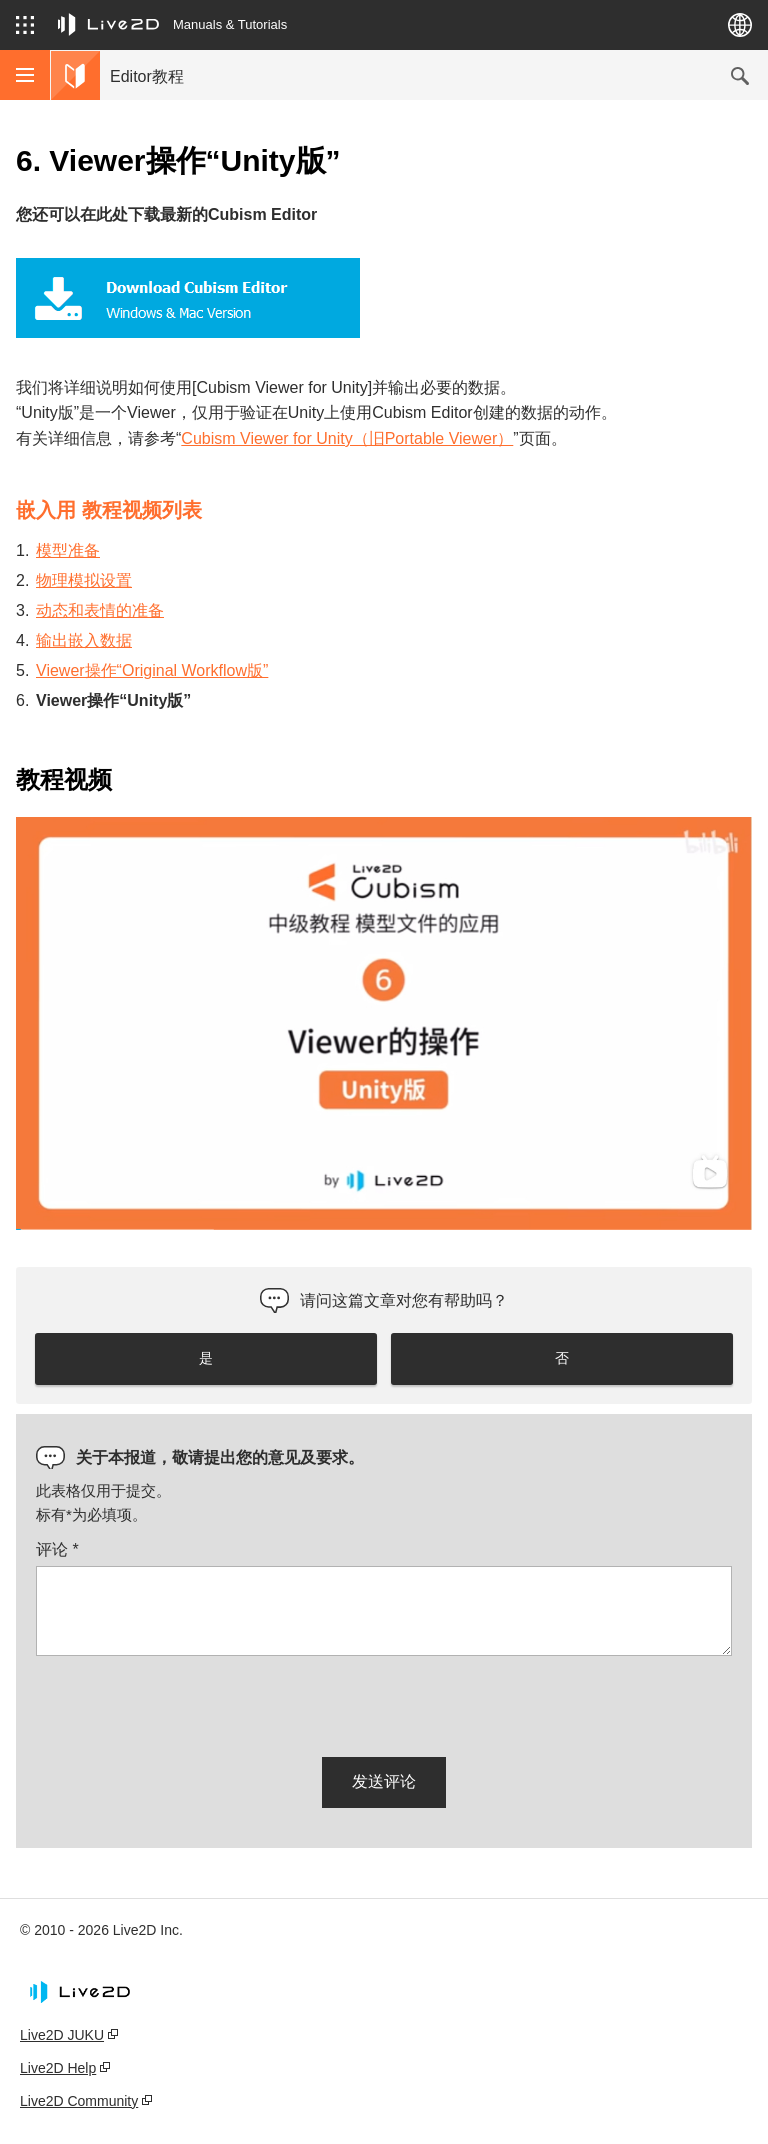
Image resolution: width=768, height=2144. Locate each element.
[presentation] (188, 1703)
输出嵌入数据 (84, 640)
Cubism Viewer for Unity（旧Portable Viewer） (347, 438)
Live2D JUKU (62, 2035)
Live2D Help (58, 2068)
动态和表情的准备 (100, 610)
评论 (57, 1549)
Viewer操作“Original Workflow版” (152, 670)
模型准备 (68, 550)
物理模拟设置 (84, 580)
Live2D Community (79, 2101)
